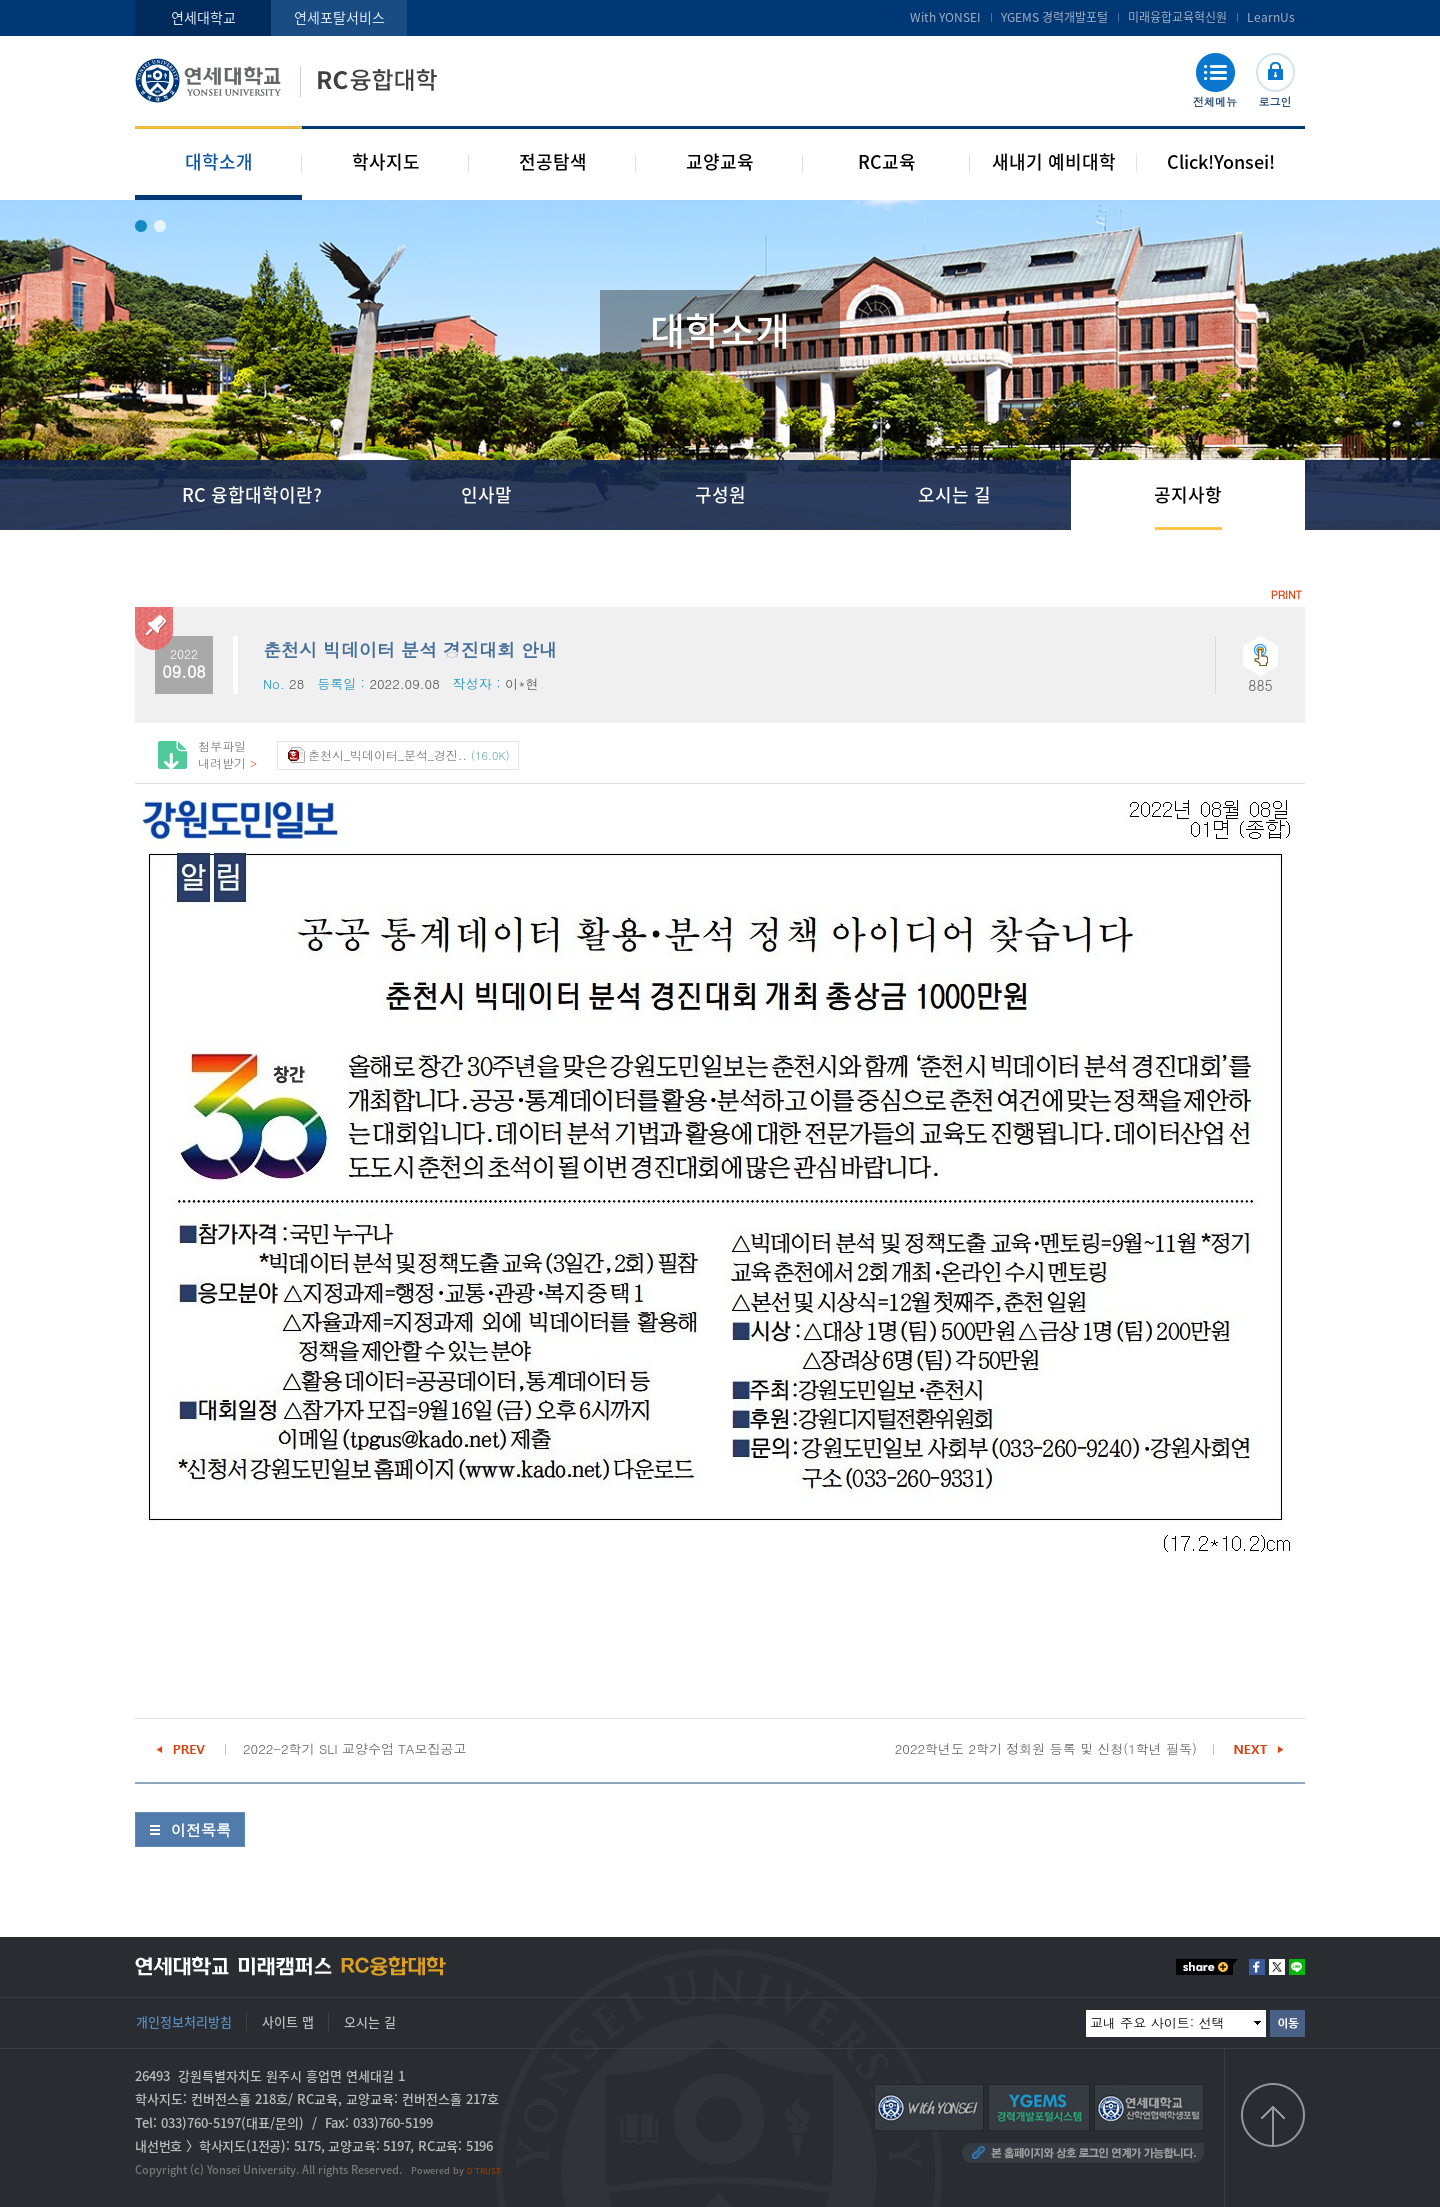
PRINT (1286, 594)
